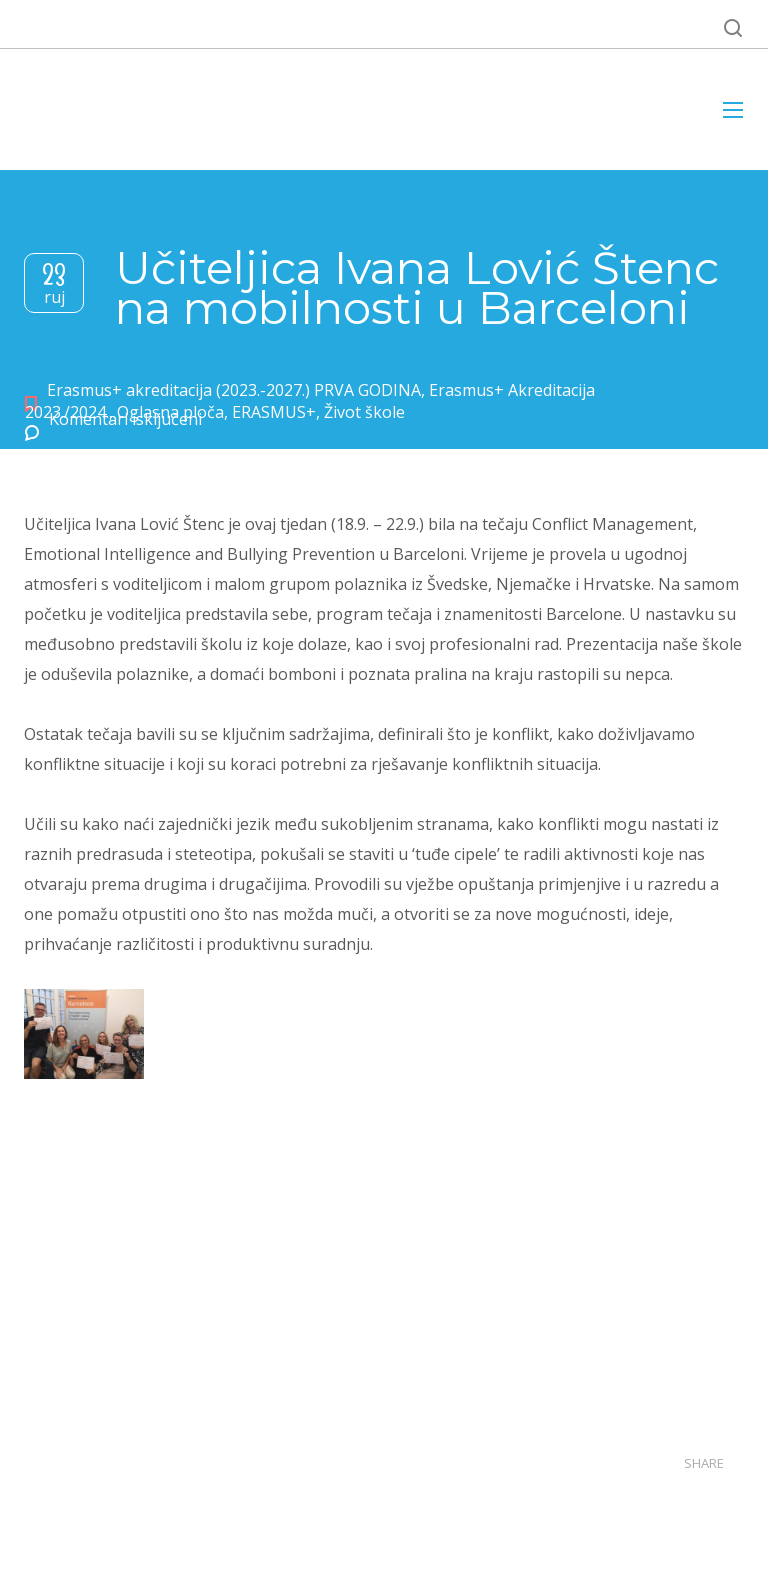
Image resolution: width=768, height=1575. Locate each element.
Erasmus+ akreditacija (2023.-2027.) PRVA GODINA (234, 390)
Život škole (364, 412)
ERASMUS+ (274, 412)
